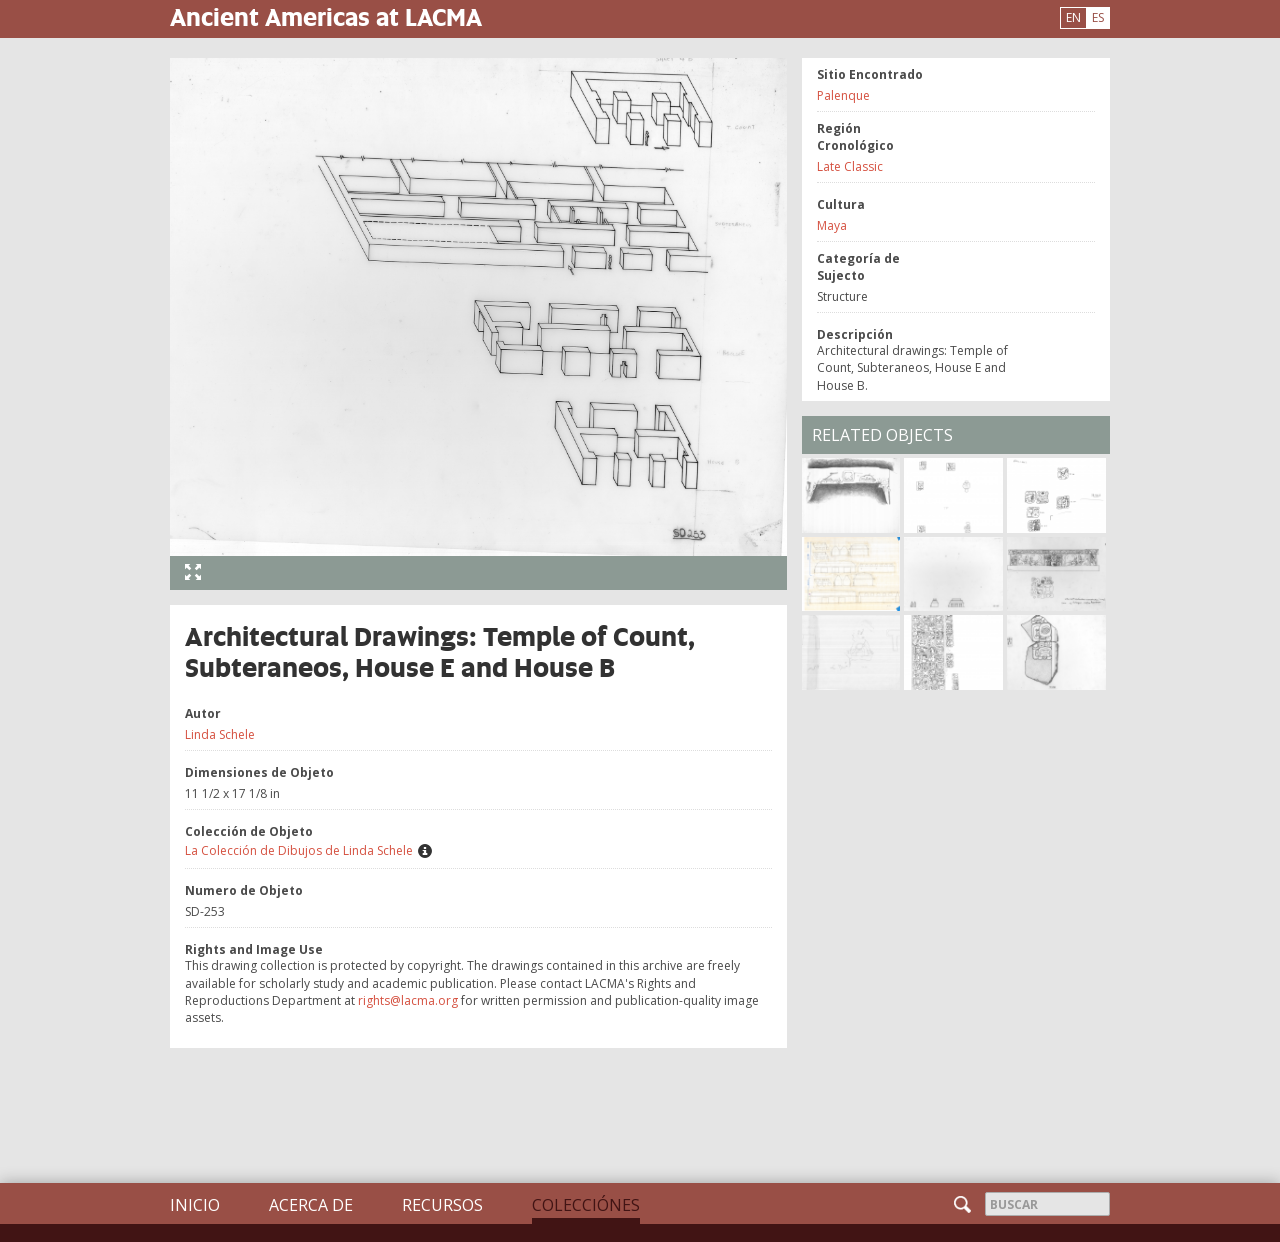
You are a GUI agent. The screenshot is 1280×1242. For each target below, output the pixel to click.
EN (1073, 17)
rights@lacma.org (408, 1000)
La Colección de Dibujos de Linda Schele (299, 850)
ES (1098, 17)
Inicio (195, 1205)
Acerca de (311, 1205)
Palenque (843, 95)
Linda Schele (220, 734)
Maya (832, 225)
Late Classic (850, 166)
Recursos (442, 1205)
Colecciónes (586, 1205)
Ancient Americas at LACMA (326, 16)
